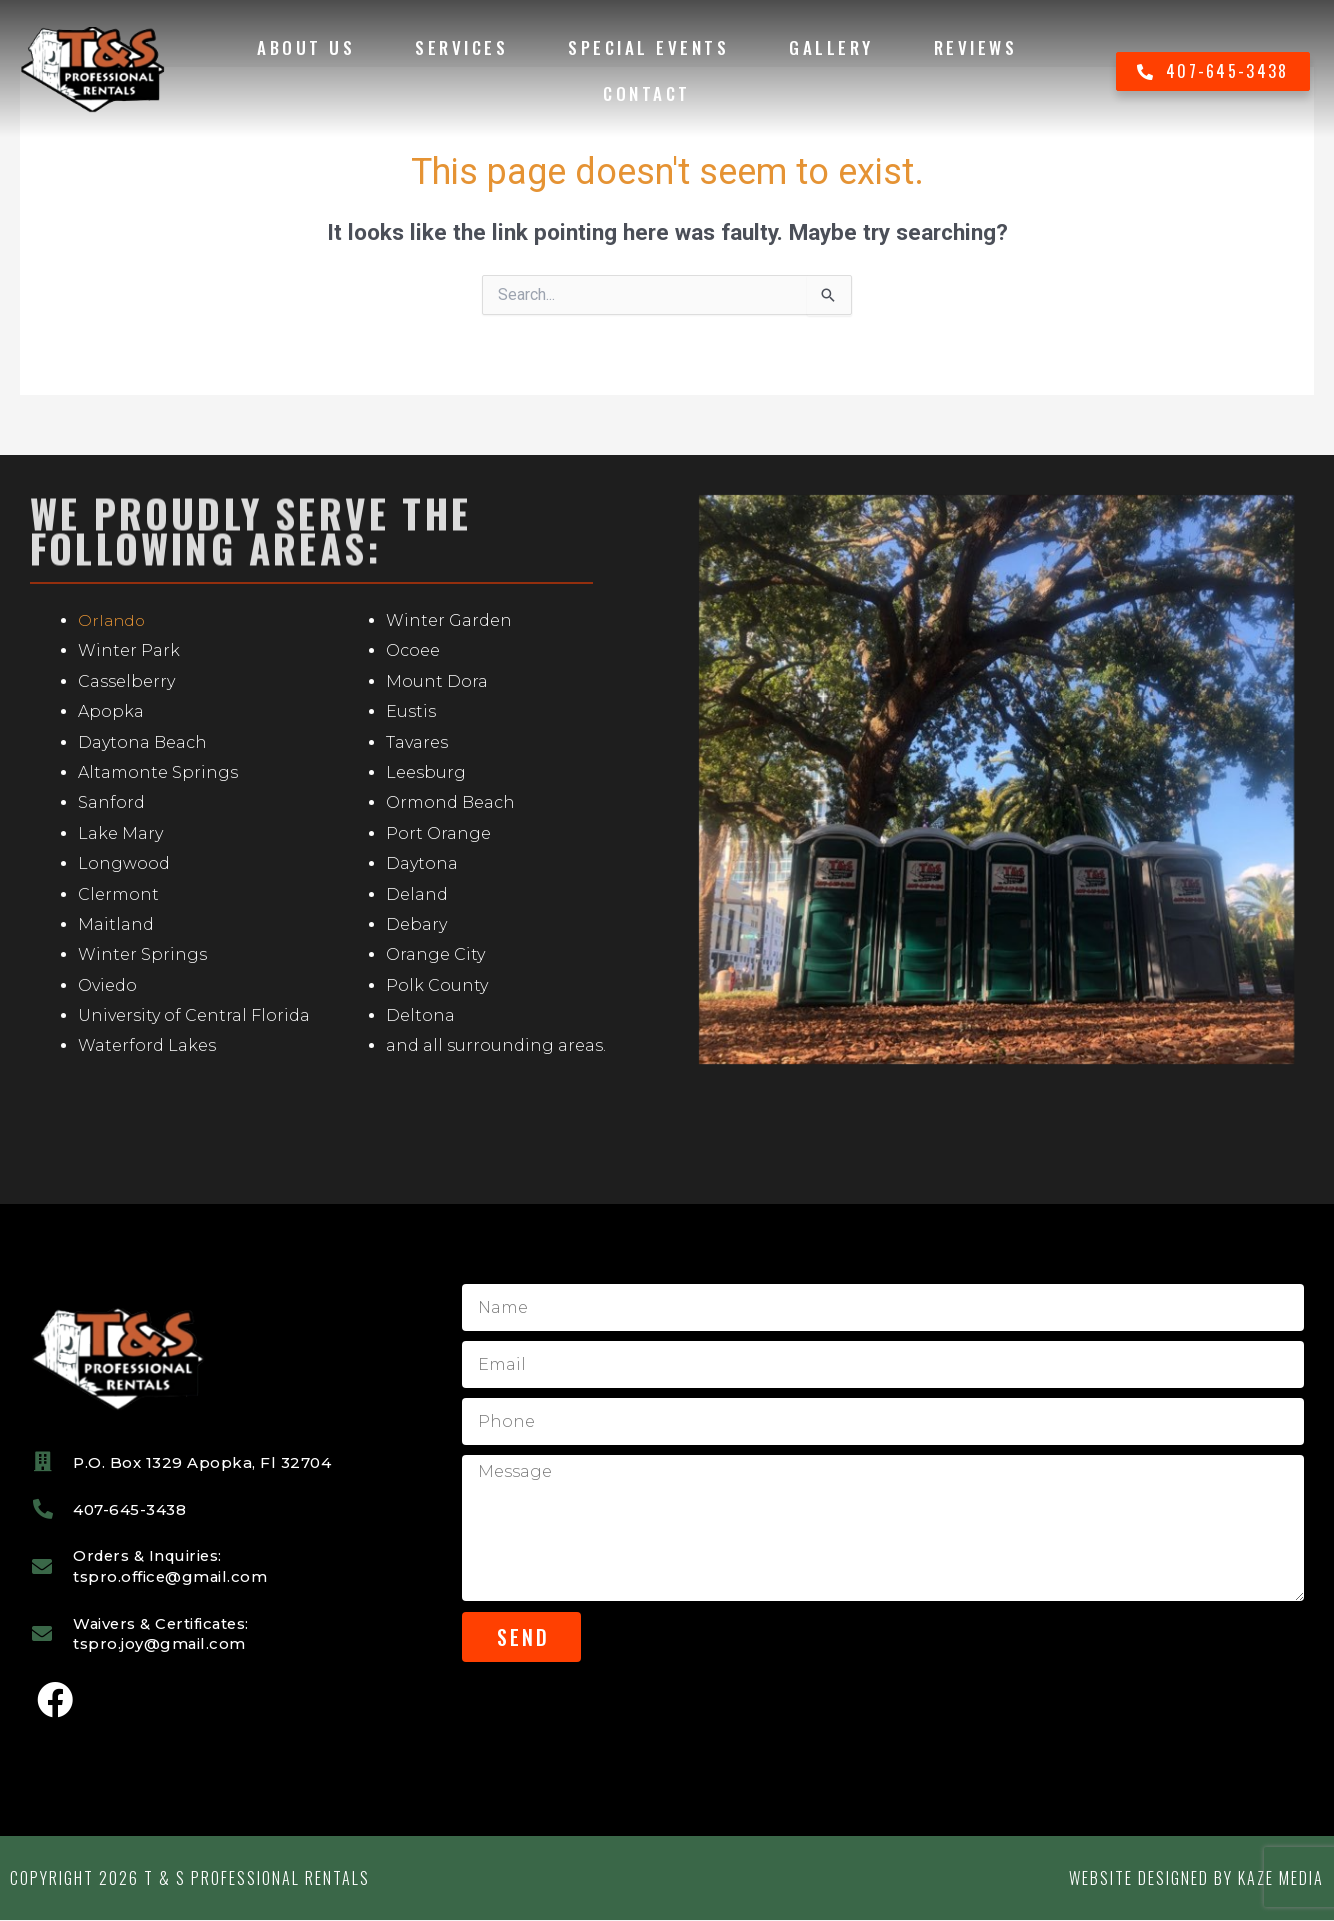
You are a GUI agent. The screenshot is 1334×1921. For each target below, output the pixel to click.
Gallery (831, 47)
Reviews (976, 47)
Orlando (113, 620)
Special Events (648, 47)
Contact (647, 93)
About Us (306, 47)
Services (461, 47)
